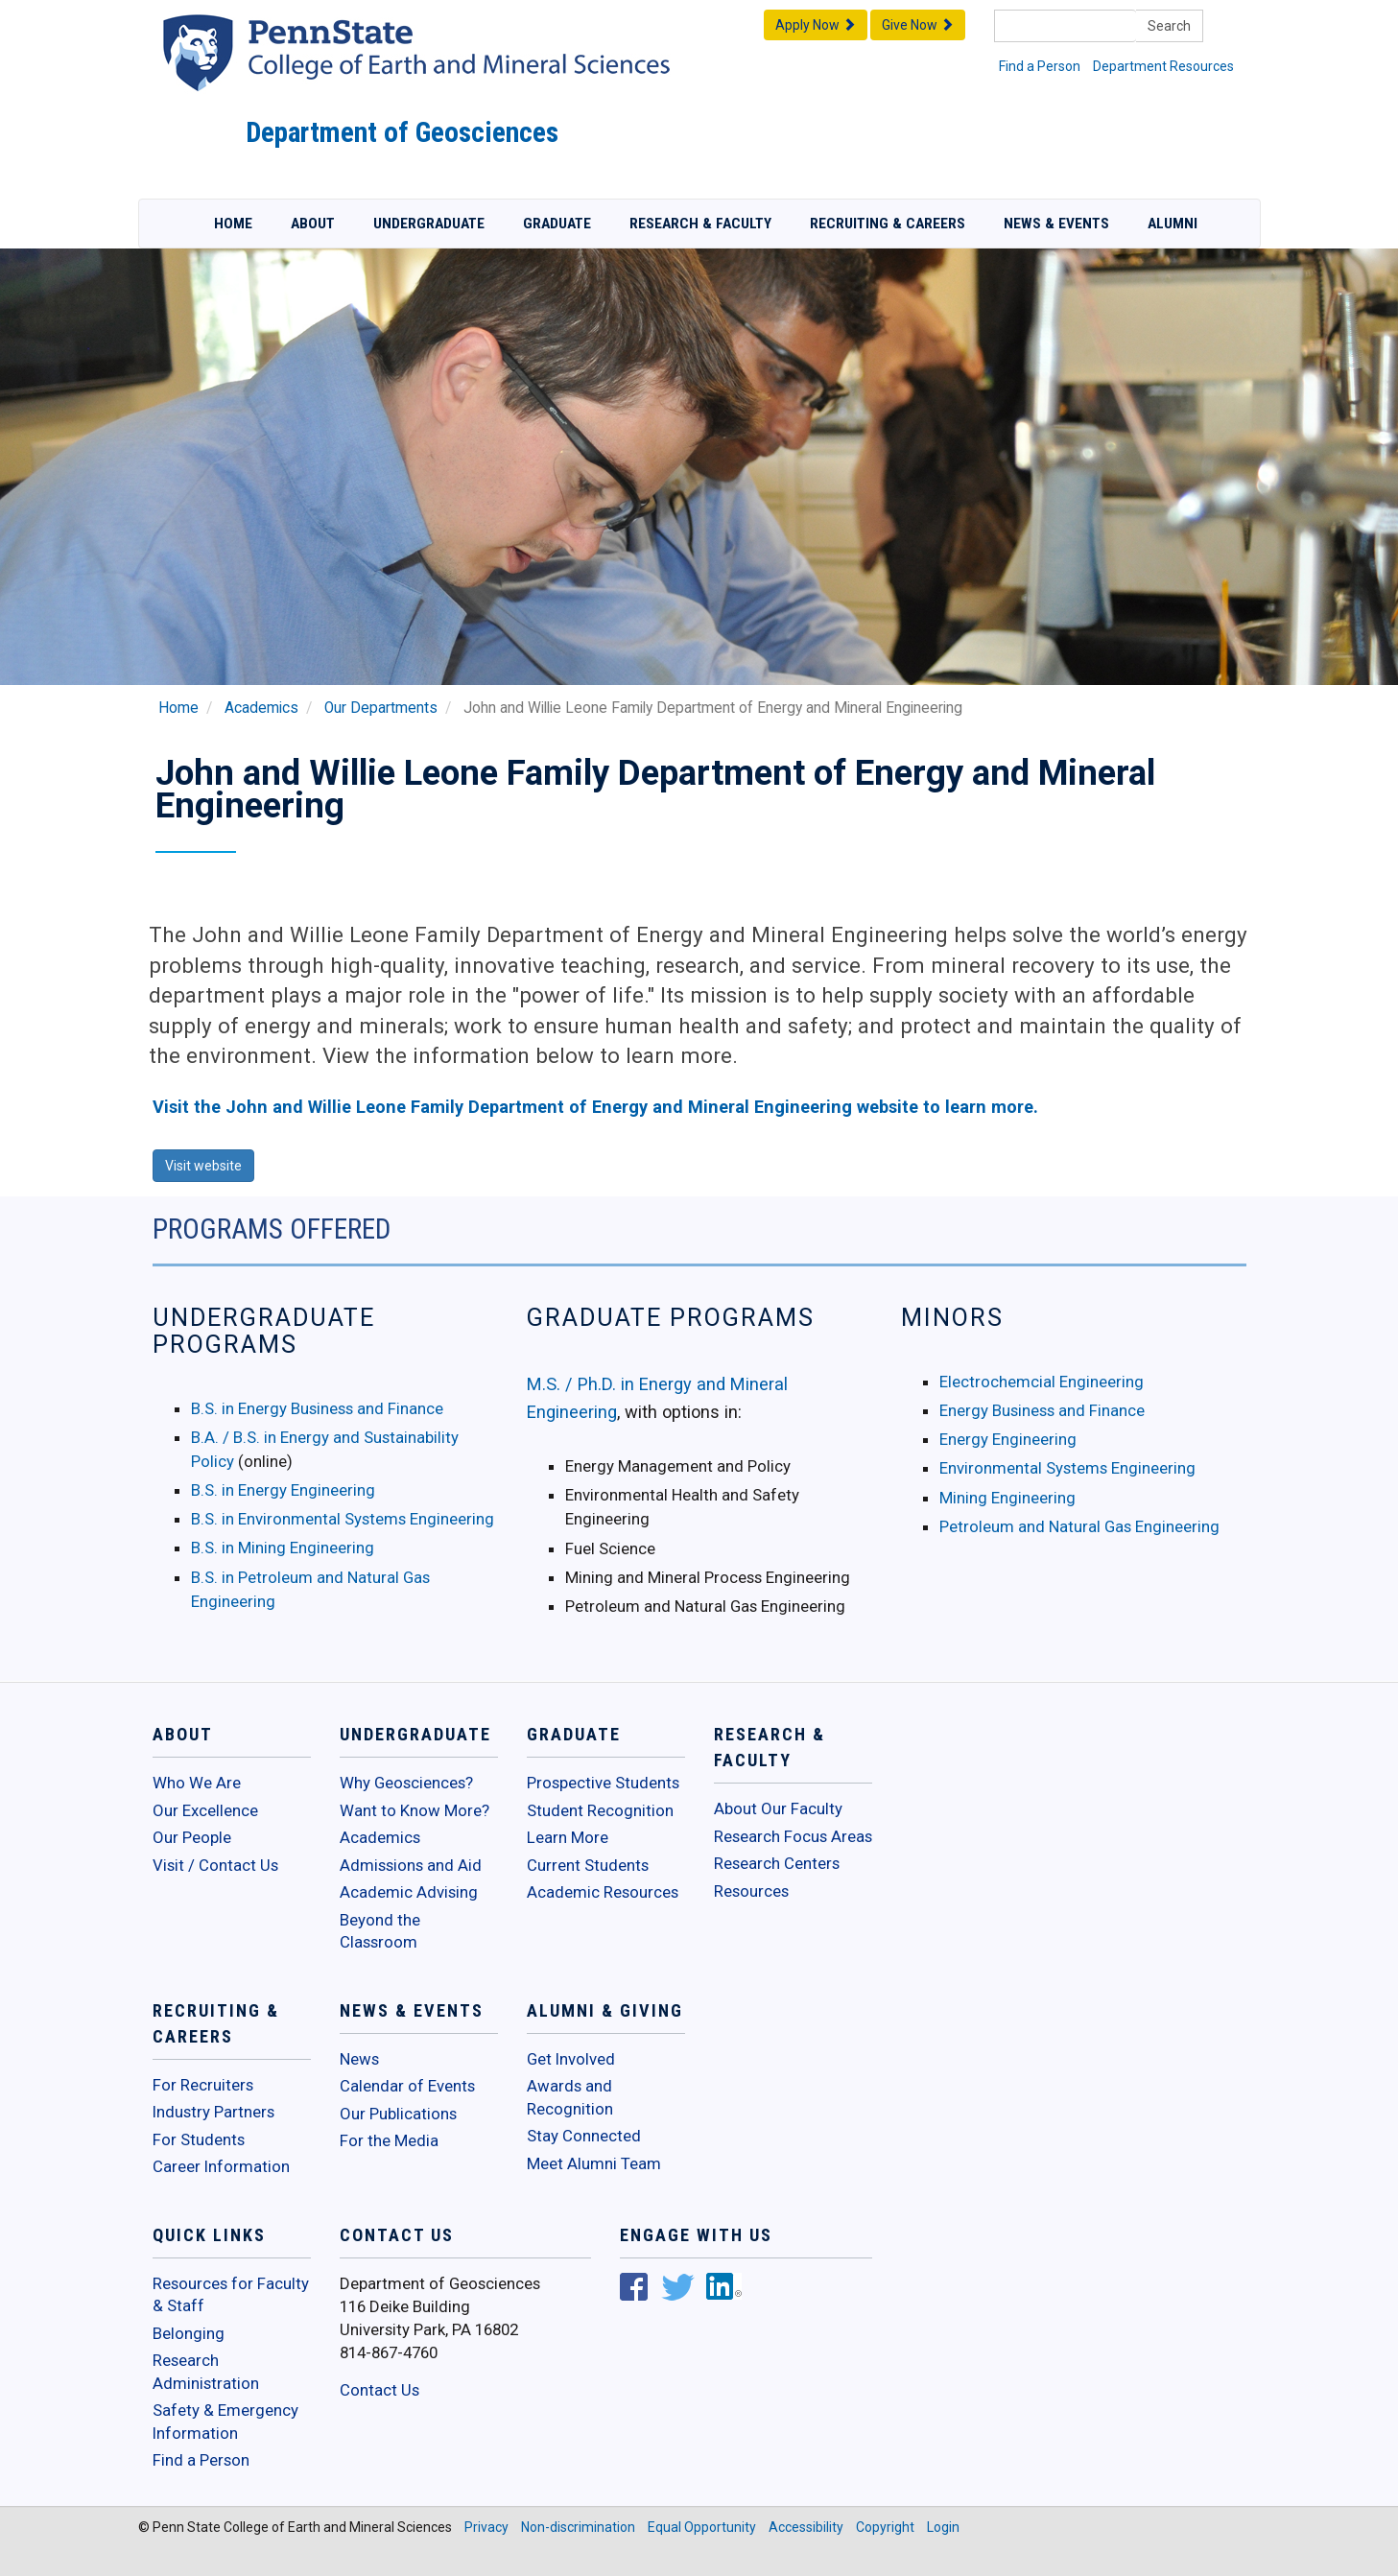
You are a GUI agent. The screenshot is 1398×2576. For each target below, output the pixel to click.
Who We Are (197, 1782)
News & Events (1056, 223)
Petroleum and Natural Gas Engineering (1079, 1526)
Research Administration (206, 2372)
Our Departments (381, 708)
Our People (192, 1837)
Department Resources (1163, 66)
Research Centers (777, 1863)
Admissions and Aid (411, 1865)
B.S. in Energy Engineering (283, 1490)
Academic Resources (602, 1892)
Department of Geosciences (402, 132)
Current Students (588, 1865)
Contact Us (379, 2389)
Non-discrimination (578, 2527)
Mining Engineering (1007, 1497)
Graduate (557, 223)
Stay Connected (584, 2135)
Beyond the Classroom (380, 1931)
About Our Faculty (778, 1808)
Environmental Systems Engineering (1067, 1467)
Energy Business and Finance (1042, 1410)
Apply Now (815, 25)
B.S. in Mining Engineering (282, 1547)
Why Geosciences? (406, 1782)
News (359, 2058)
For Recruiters (203, 2084)
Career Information (221, 2166)
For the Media (389, 2140)
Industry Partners (213, 2111)
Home (233, 223)
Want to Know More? (414, 1810)
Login (943, 2527)
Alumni (1172, 223)
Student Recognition (600, 1810)
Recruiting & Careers (887, 223)
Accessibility (806, 2527)
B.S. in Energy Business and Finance (317, 1408)
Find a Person (1039, 66)
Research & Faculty (700, 223)
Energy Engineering (1008, 1439)
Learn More (567, 1837)
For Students (199, 2139)
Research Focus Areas (793, 1836)
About (313, 223)
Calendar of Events (407, 2085)
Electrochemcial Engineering (1041, 1381)
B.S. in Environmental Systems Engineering (342, 1518)
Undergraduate (429, 223)
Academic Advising (409, 1892)
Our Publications (398, 2113)
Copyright (885, 2527)
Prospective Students (603, 1782)
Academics (261, 708)
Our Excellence (205, 1810)
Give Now (918, 25)
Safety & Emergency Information (225, 2421)
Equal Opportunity (702, 2527)
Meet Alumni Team (594, 2163)
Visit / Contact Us (215, 1865)
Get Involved (571, 2058)
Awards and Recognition (570, 2097)
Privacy (486, 2527)
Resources (751, 1891)
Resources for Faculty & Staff (231, 2295)
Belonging (189, 2333)
